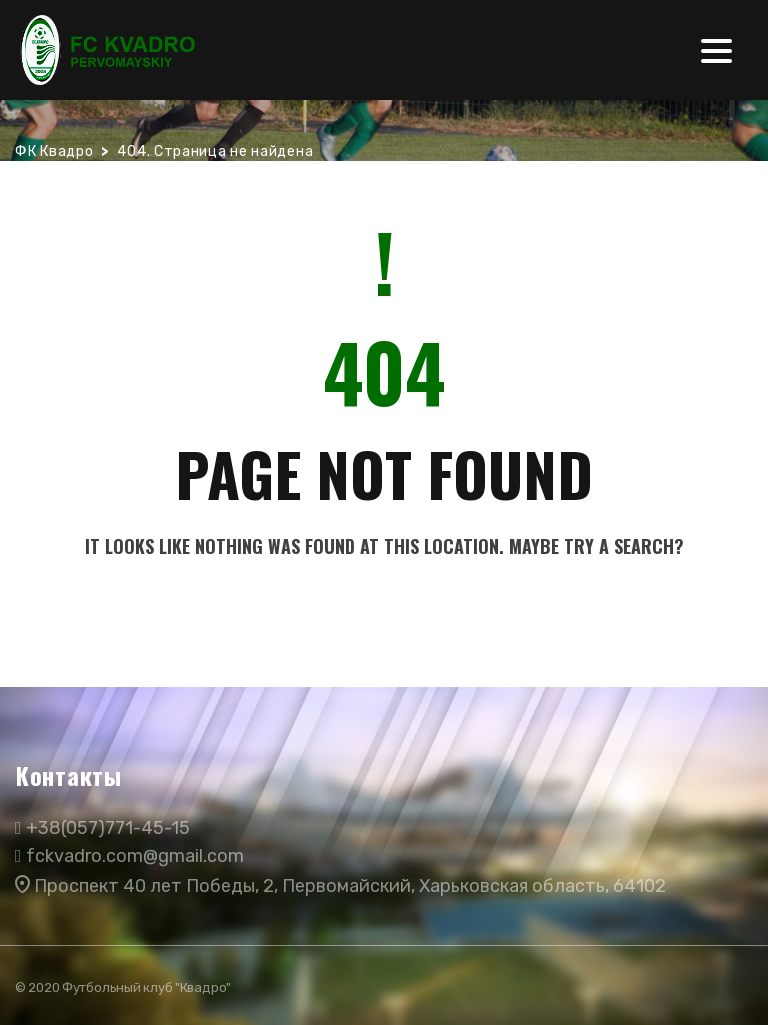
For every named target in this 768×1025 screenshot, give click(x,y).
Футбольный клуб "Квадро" (146, 987)
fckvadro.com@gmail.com (135, 856)
